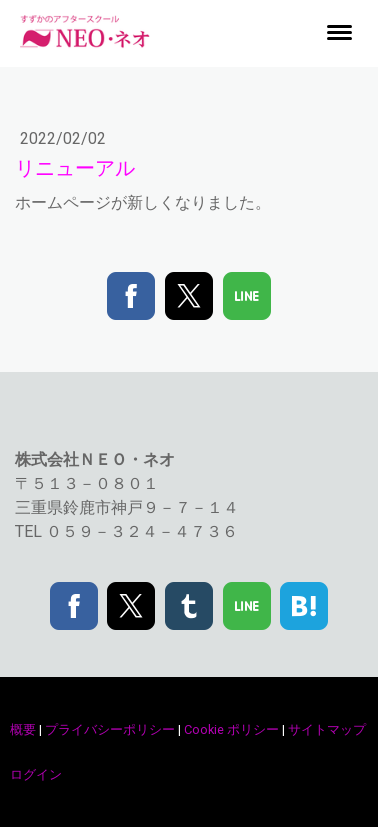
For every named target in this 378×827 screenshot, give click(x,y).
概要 (23, 729)
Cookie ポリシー (231, 729)
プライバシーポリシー (110, 729)
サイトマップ (327, 729)
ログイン (36, 774)
